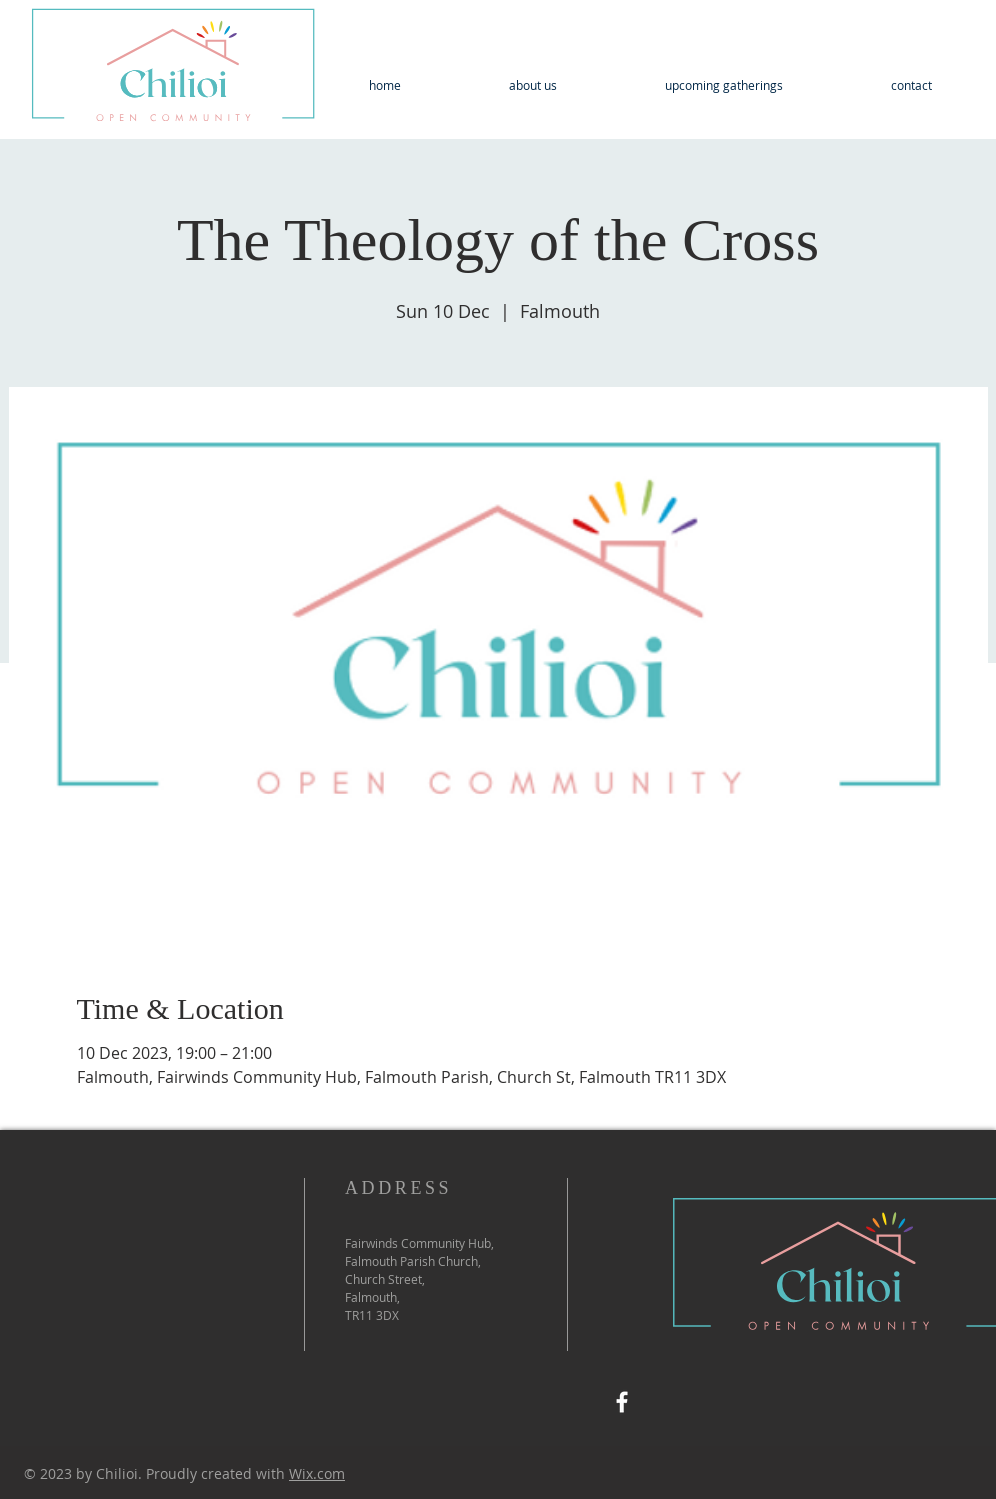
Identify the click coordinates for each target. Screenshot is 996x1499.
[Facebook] (622, 1402)
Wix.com (317, 1473)
